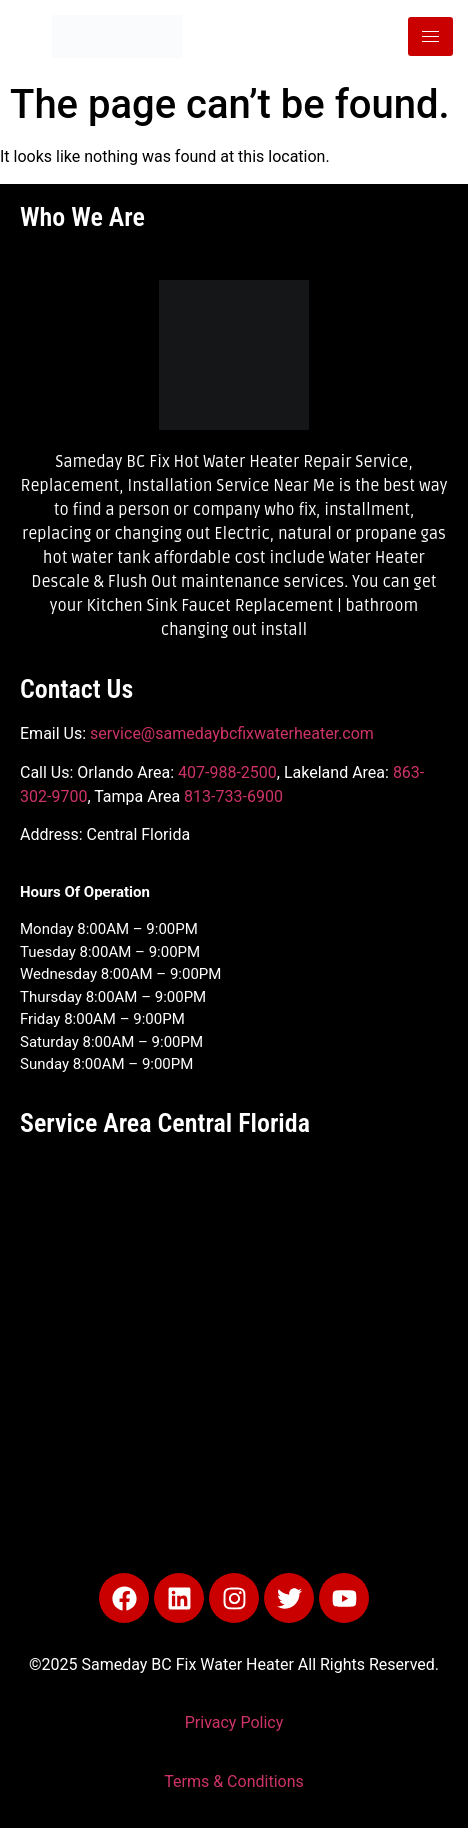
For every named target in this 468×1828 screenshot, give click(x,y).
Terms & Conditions (234, 1781)
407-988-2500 (227, 772)
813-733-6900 (233, 796)
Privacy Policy (234, 1722)
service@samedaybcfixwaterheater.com (232, 733)
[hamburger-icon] (430, 36)
